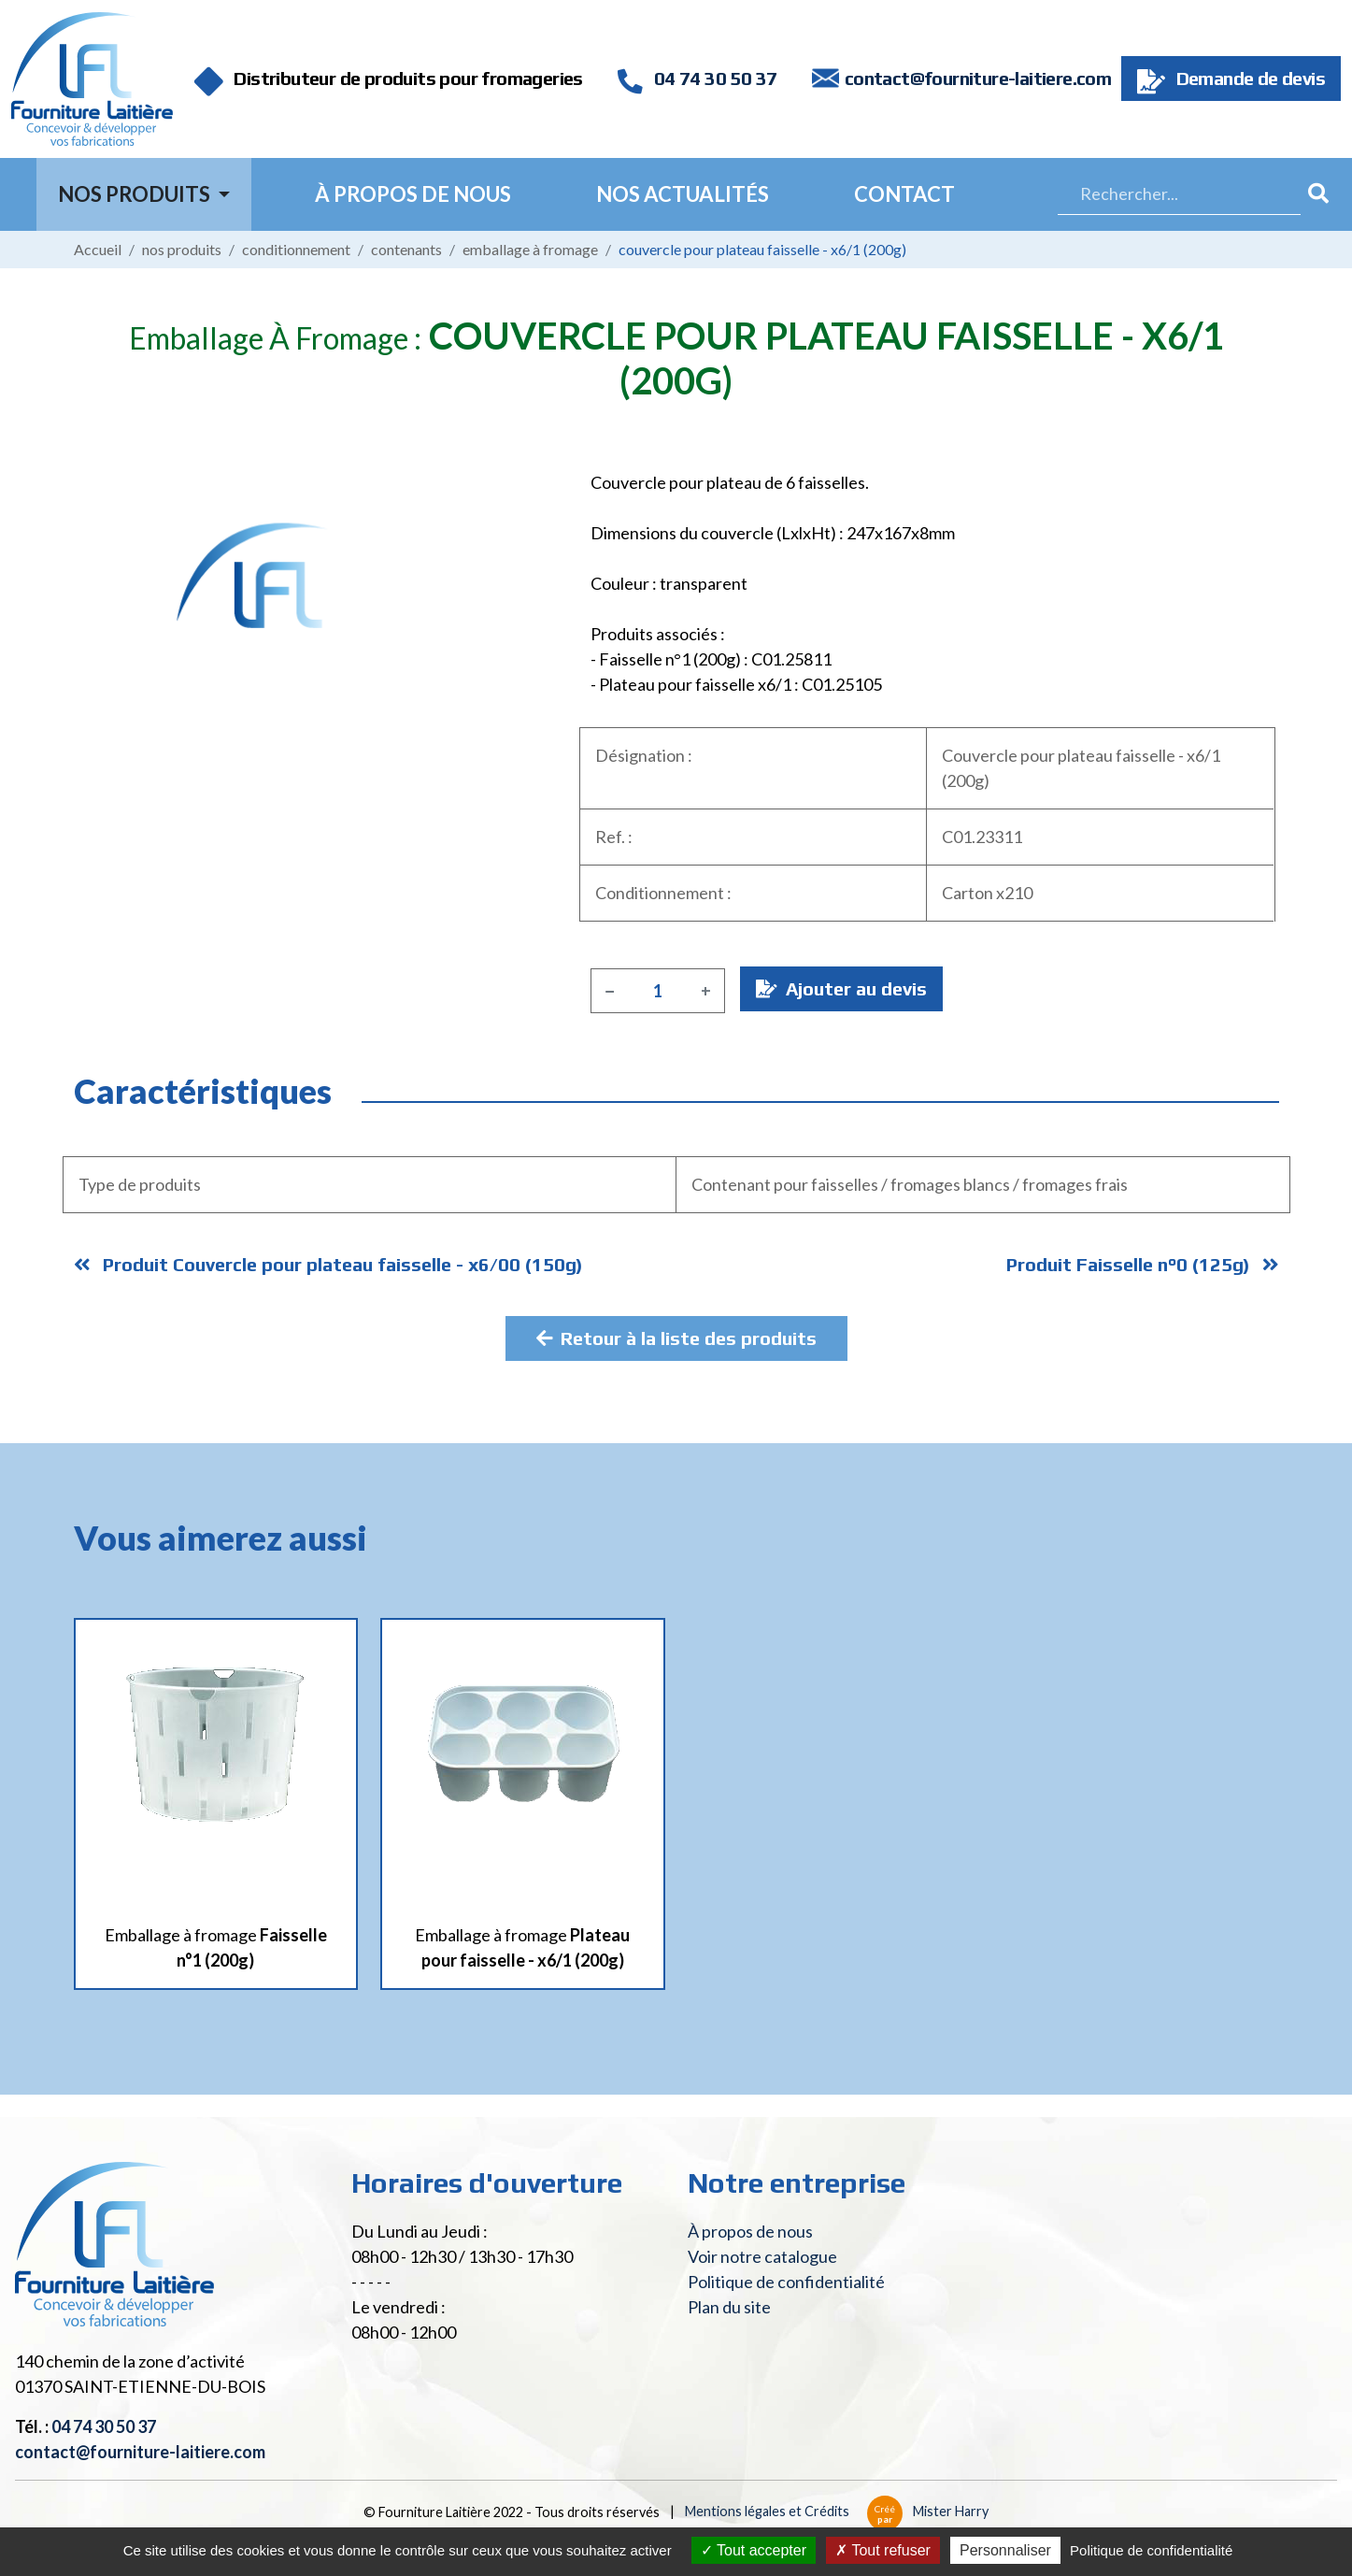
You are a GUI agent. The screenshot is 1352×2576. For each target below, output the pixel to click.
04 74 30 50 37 (697, 78)
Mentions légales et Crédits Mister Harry (837, 2511)
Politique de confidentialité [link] (1151, 2550)
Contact (904, 194)
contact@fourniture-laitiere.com (978, 78)
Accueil (97, 249)
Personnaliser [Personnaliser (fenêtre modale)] (1005, 2550)
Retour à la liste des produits (676, 1338)
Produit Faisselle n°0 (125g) (1142, 1264)
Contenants (406, 249)
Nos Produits (136, 194)
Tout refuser (883, 2550)
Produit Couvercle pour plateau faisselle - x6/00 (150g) (328, 1264)
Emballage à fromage (530, 249)
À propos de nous (413, 194)
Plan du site (729, 2307)
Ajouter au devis (841, 988)
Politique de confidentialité (786, 2281)
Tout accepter (753, 2550)
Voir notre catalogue (762, 2256)
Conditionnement (296, 249)
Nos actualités (682, 194)
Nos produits (181, 249)
